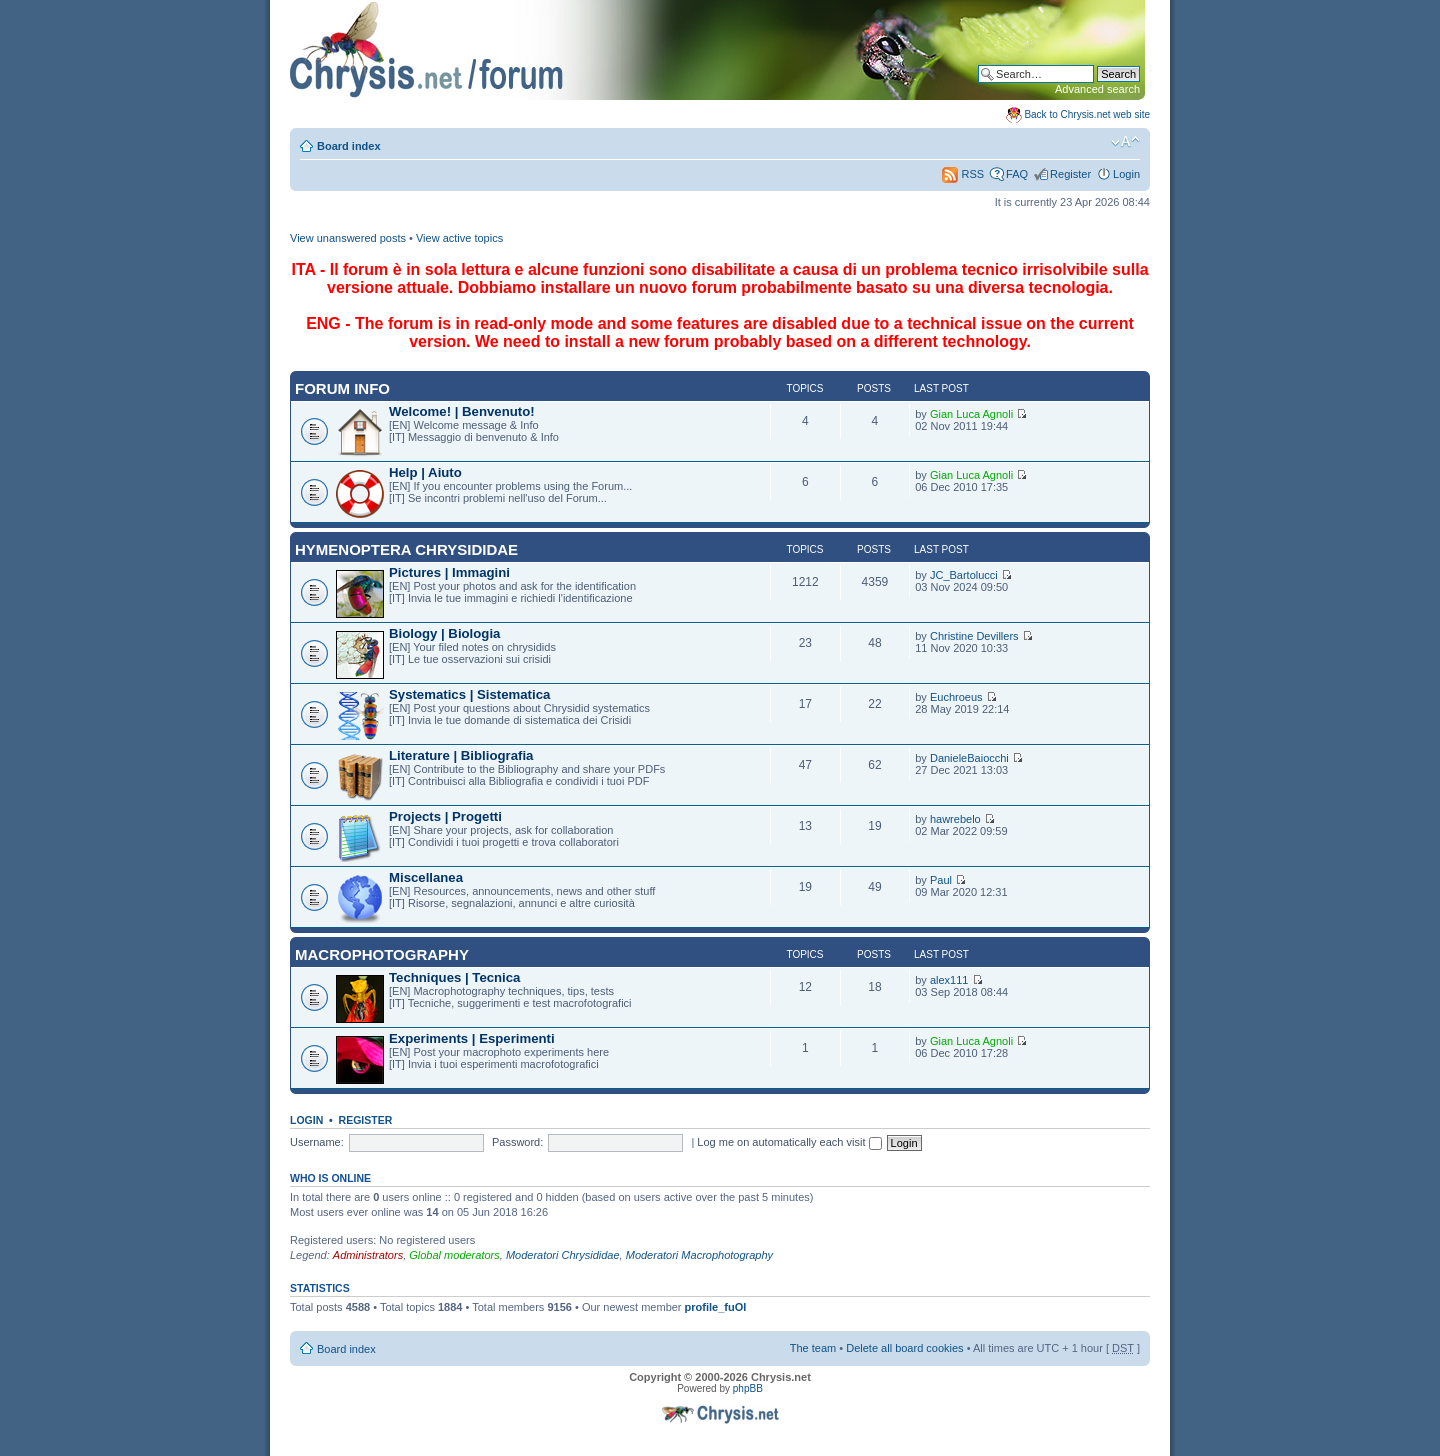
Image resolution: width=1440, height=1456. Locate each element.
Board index (349, 146)
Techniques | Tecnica (454, 977)
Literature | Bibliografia (461, 755)
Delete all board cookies (904, 1348)
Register (1070, 174)
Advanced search (1097, 89)
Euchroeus (956, 697)
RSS (963, 174)
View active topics (459, 238)
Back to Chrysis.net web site (1087, 114)
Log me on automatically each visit (789, 1142)
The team (813, 1348)
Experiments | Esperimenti (472, 1038)
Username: (317, 1142)
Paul (941, 880)
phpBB (748, 1388)
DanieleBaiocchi (969, 758)
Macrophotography (382, 954)
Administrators (368, 1255)
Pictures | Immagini (449, 572)
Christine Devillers (974, 636)
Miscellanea (426, 877)
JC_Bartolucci (964, 575)
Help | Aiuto (425, 472)
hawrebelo (955, 819)
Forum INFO (342, 388)
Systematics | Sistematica (469, 694)
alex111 (949, 980)
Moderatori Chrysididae (563, 1255)
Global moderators (454, 1255)
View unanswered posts (348, 238)
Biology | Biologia (444, 633)
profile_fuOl (716, 1307)
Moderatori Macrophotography (699, 1255)
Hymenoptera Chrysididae (406, 549)
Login (1126, 174)
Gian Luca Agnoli (971, 414)
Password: (517, 1142)
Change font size (1125, 142)
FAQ (1017, 174)
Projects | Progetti (445, 816)
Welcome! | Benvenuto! (462, 411)
